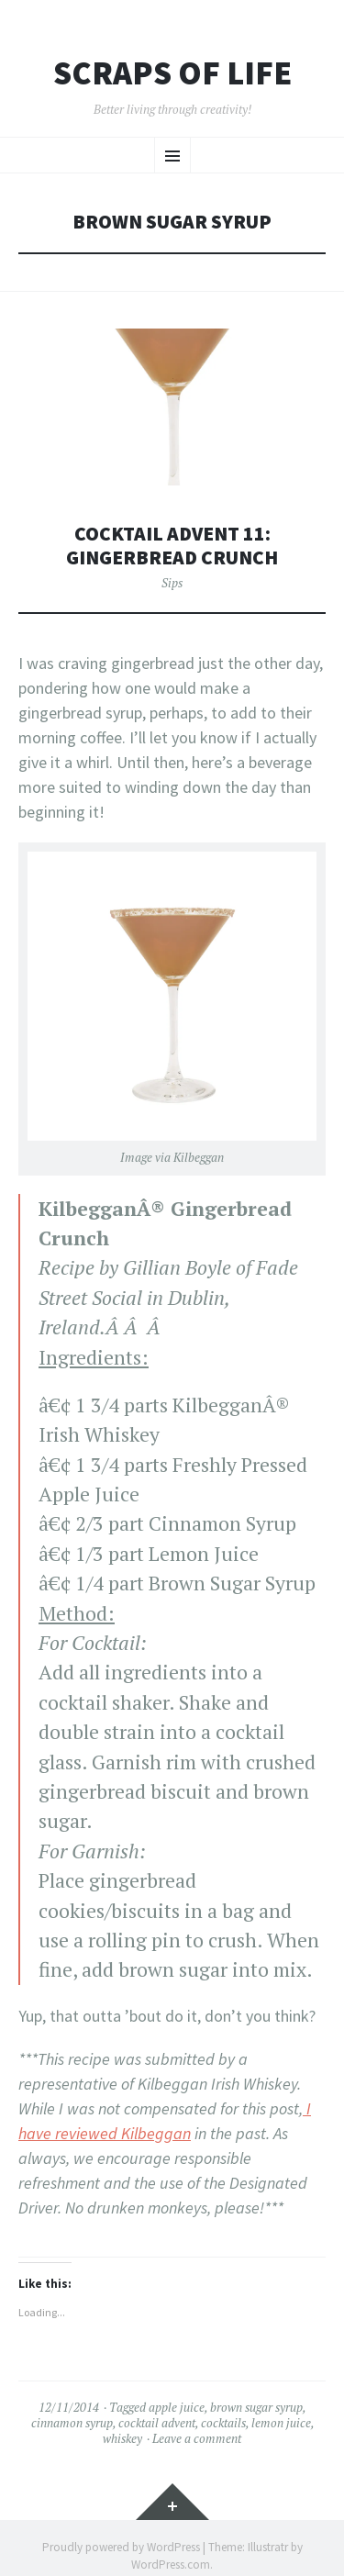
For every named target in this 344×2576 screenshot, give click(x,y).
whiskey (122, 2438)
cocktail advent (156, 2422)
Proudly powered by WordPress (121, 2547)
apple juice (177, 2407)
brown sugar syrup (256, 2407)
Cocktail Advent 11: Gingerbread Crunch (172, 545)
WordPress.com (170, 2564)
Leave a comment (196, 2438)
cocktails (223, 2422)
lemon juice (281, 2422)
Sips (172, 582)
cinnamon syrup (72, 2422)
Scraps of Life (172, 73)
